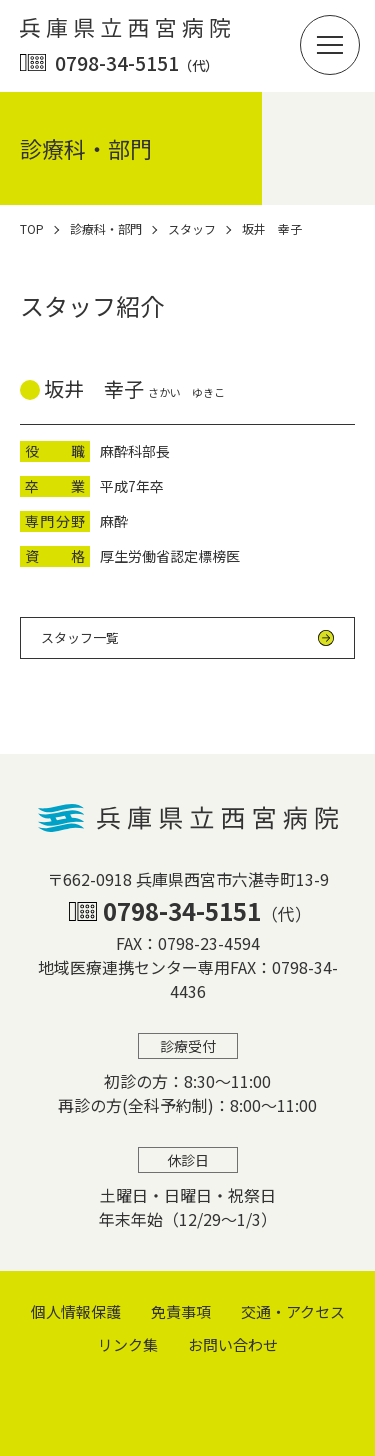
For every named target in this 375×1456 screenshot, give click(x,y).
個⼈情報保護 (76, 1311)
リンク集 (128, 1344)
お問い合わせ (233, 1344)
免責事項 (181, 1311)
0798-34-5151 (136, 62)
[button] (330, 45)
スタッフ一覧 (80, 637)
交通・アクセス (293, 1311)
